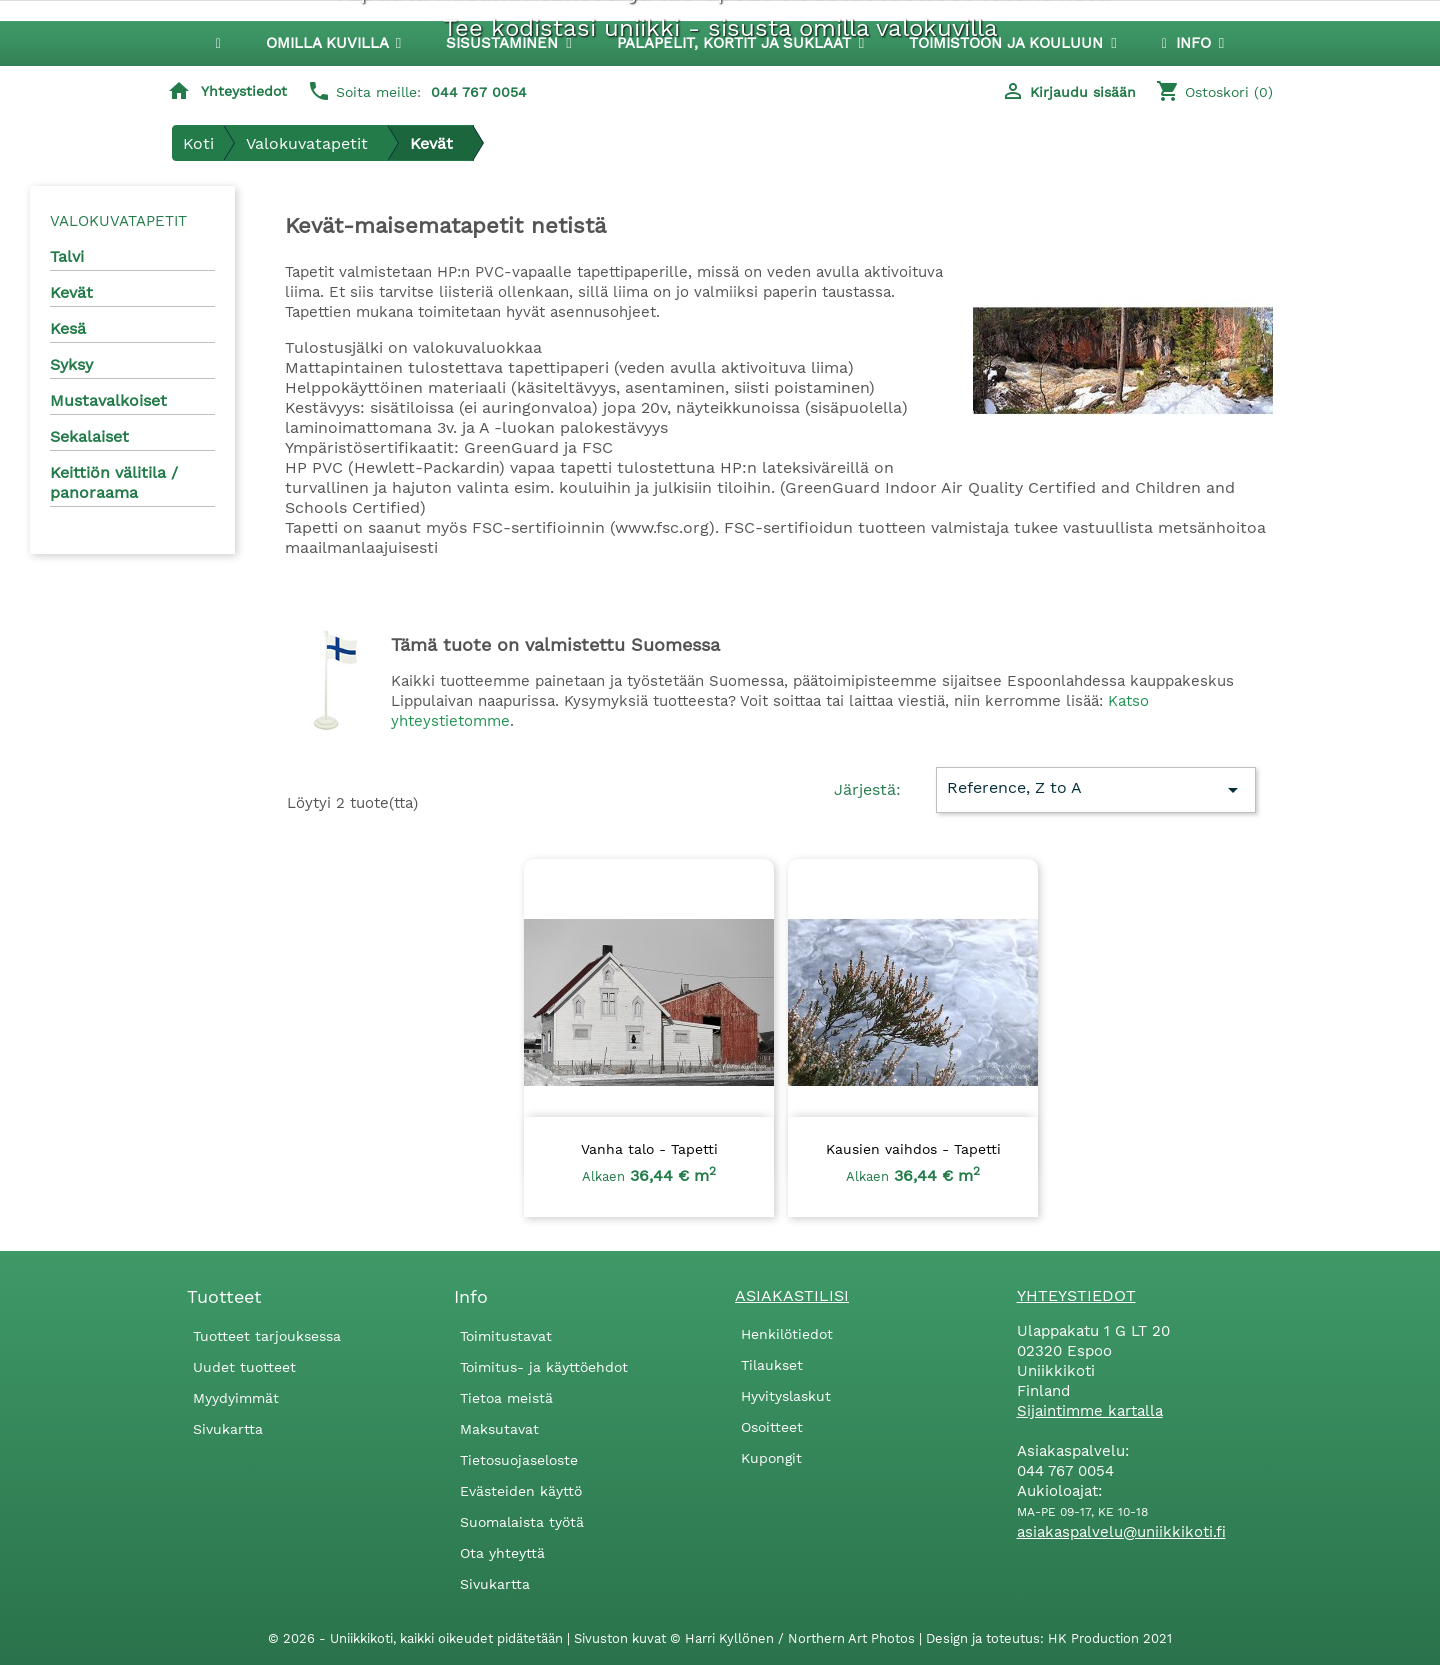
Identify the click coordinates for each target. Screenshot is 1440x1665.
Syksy (71, 364)
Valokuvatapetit (118, 221)
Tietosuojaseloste (519, 1460)
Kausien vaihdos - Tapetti (913, 1149)
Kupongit (771, 1458)
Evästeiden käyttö (521, 1491)
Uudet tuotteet (244, 1367)
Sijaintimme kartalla (1090, 1411)
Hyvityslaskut (786, 1396)
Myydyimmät (236, 1398)
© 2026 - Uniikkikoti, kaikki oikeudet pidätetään (417, 1638)
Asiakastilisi (792, 1295)
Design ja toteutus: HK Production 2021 (1049, 1638)
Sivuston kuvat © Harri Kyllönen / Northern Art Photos (746, 1638)
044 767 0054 (479, 92)
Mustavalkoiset (108, 400)
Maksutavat (499, 1429)
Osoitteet (772, 1427)
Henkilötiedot (787, 1334)
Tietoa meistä (506, 1398)
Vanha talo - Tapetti (649, 1149)
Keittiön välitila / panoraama (114, 482)
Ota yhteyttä (502, 1553)
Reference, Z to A (1095, 790)
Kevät (71, 292)
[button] (508, 43)
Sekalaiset (89, 436)
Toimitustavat (506, 1336)
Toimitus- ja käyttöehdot (544, 1367)
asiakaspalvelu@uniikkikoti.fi (1121, 1532)
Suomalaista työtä (522, 1522)
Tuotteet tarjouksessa (267, 1336)
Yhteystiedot (244, 91)
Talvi (67, 256)
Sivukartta (228, 1429)
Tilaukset (772, 1365)
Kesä (68, 328)
